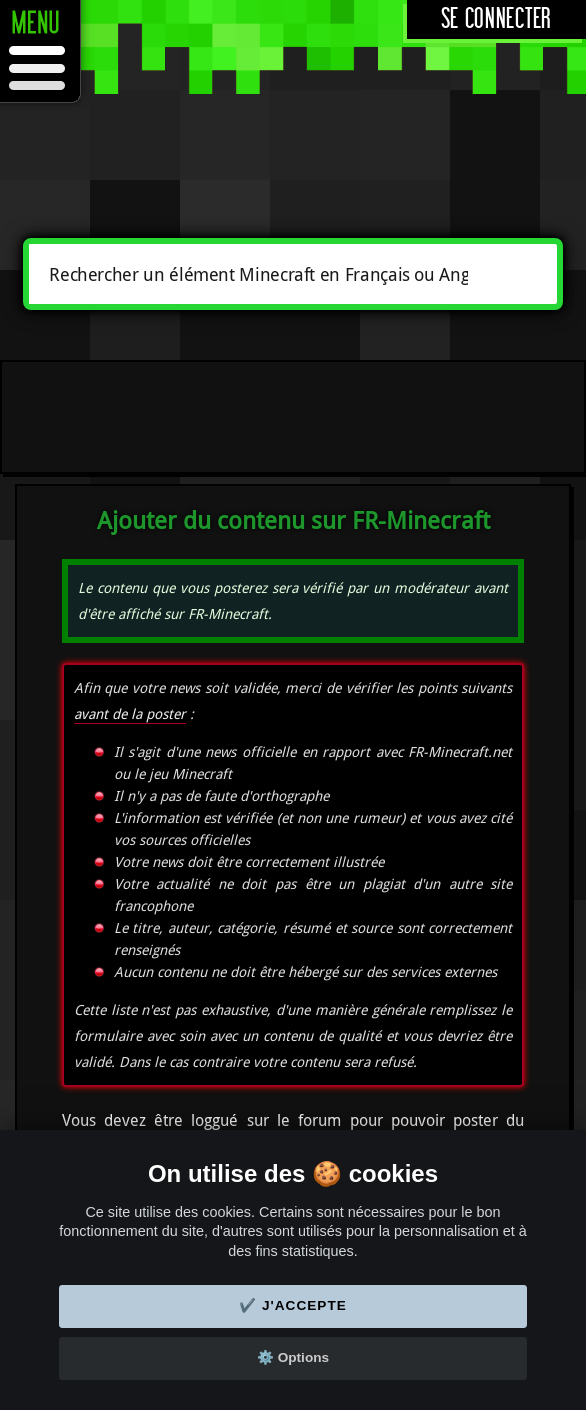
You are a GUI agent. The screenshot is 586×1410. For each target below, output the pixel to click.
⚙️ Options (293, 1357)
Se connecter (496, 19)
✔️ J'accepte (293, 1305)
